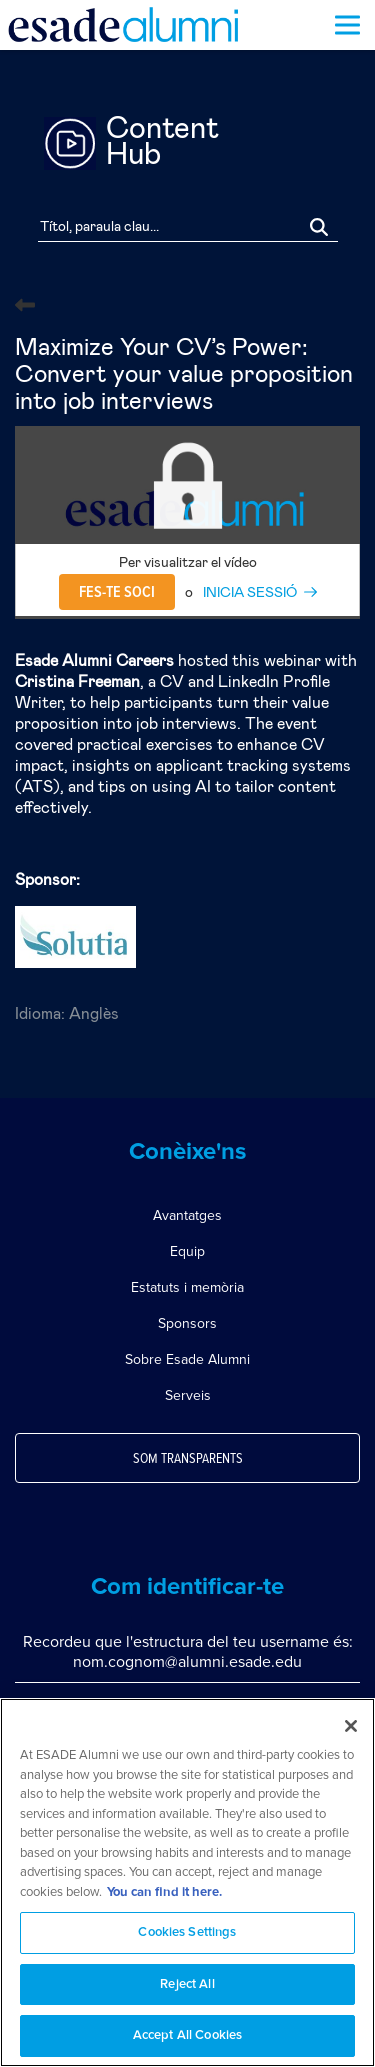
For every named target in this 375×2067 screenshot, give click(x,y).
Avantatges (187, 1215)
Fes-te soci (117, 592)
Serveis (188, 1395)
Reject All (187, 1984)
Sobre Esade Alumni (187, 1359)
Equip (187, 1251)
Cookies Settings (187, 1932)
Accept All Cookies (187, 2035)
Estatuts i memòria (187, 1287)
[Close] (351, 1726)
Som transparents (188, 1459)
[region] (187, 1882)
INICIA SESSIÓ (250, 593)
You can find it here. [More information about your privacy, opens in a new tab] (164, 1892)
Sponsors (187, 1323)
